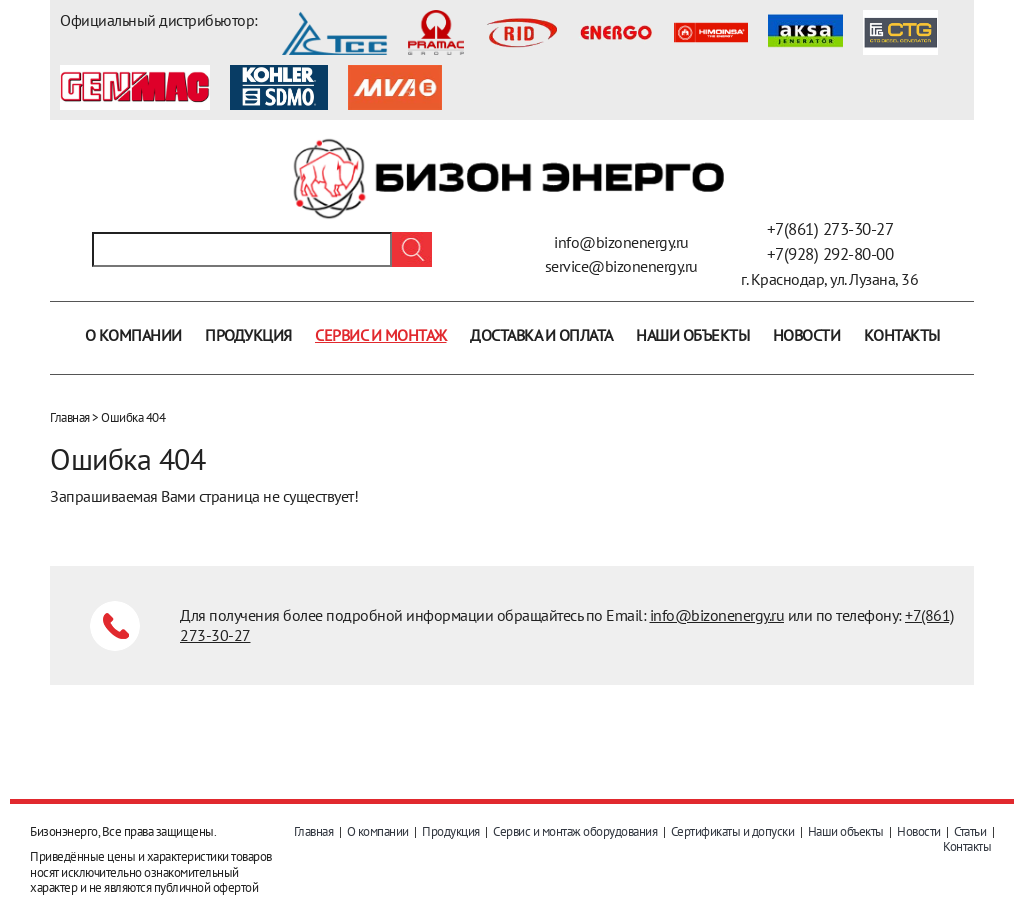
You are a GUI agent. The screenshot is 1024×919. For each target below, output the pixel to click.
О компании (133, 335)
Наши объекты (692, 335)
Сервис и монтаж (381, 335)
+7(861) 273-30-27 (830, 229)
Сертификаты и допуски (733, 831)
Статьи (970, 831)
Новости (807, 335)
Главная (70, 417)
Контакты (902, 335)
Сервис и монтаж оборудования (575, 831)
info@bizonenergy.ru (621, 242)
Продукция (248, 335)
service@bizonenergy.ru (621, 266)
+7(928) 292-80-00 (830, 254)
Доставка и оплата (541, 335)
